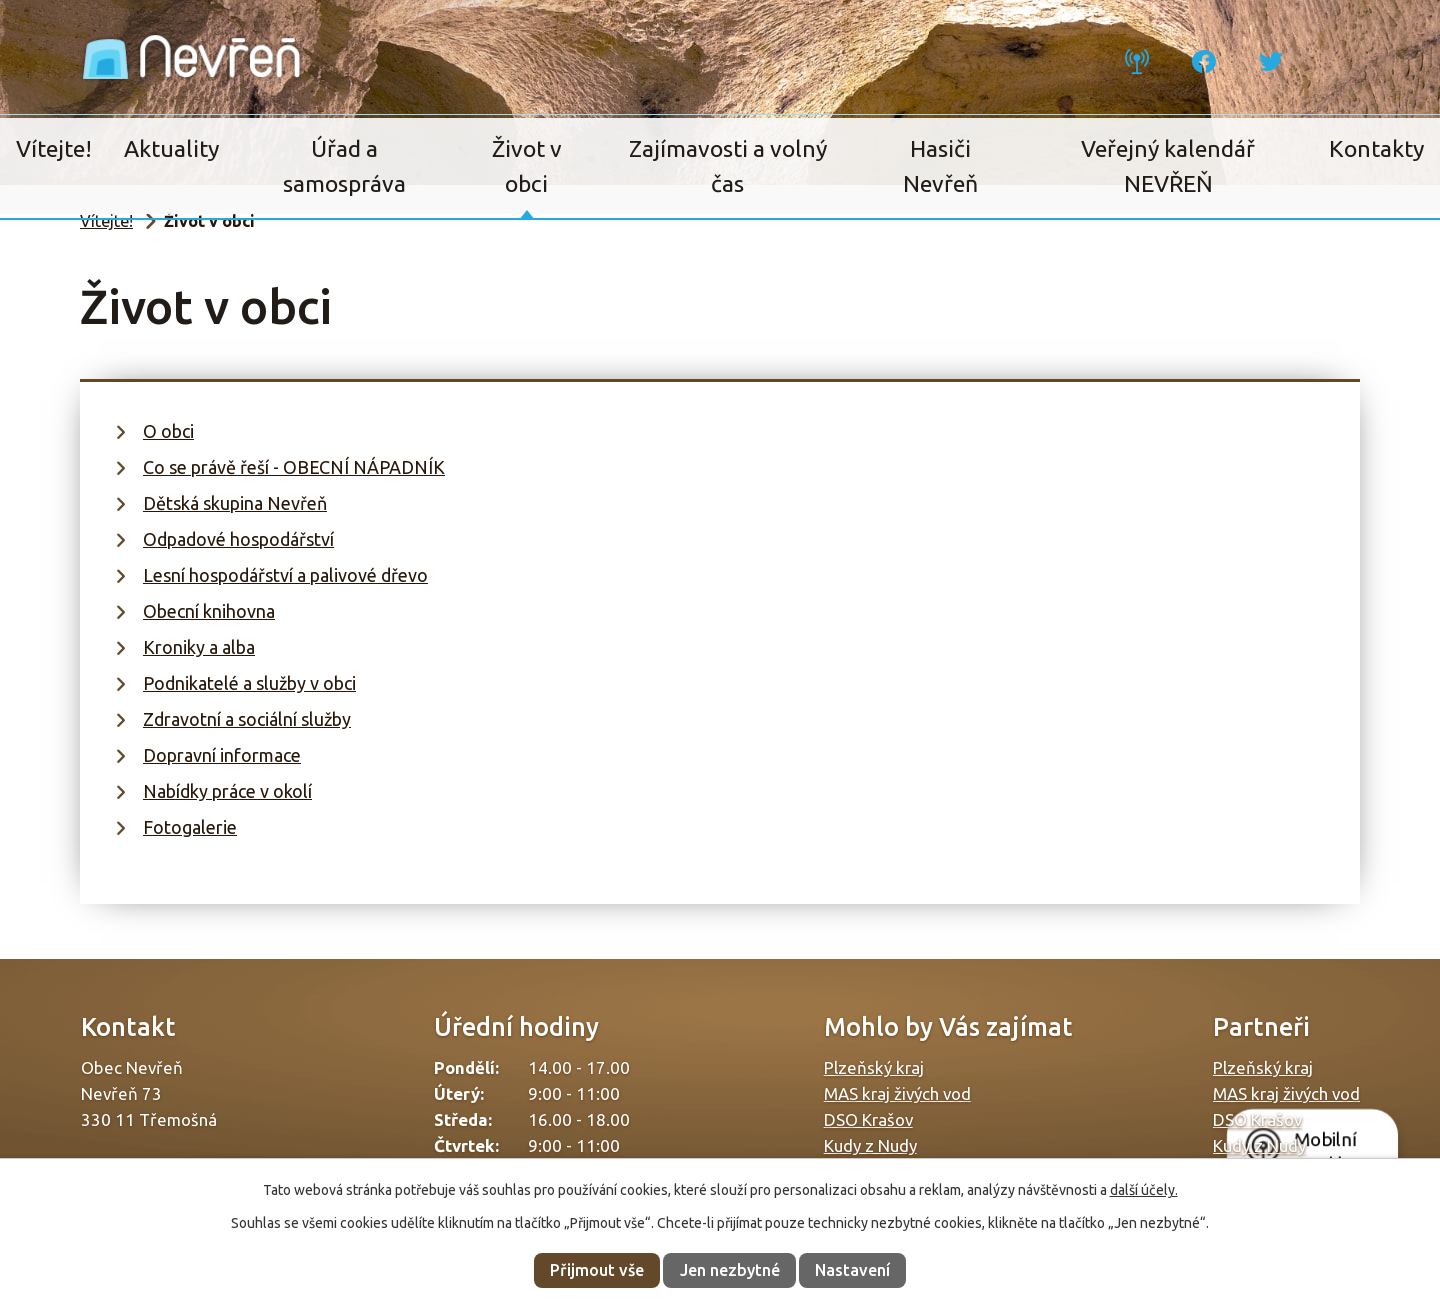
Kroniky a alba (199, 647)
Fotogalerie (190, 827)
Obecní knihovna (209, 611)
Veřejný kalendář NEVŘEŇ (1168, 166)
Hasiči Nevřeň (940, 166)
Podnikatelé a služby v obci (249, 683)
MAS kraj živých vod (897, 1093)
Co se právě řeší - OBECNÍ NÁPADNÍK (294, 467)
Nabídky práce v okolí (227, 791)
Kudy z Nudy (870, 1145)
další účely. (1144, 1190)
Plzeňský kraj (874, 1067)
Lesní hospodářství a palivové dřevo (285, 575)
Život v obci (527, 166)
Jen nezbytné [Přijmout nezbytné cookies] (730, 1270)
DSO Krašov (868, 1119)
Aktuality (171, 148)
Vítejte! (54, 148)
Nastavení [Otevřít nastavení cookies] (852, 1270)
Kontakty (1376, 148)
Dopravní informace (222, 755)
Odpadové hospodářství (238, 539)
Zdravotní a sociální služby (247, 719)
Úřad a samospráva (344, 166)
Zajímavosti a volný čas (728, 166)
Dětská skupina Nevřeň (235, 503)
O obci (168, 431)
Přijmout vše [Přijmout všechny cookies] (597, 1270)
